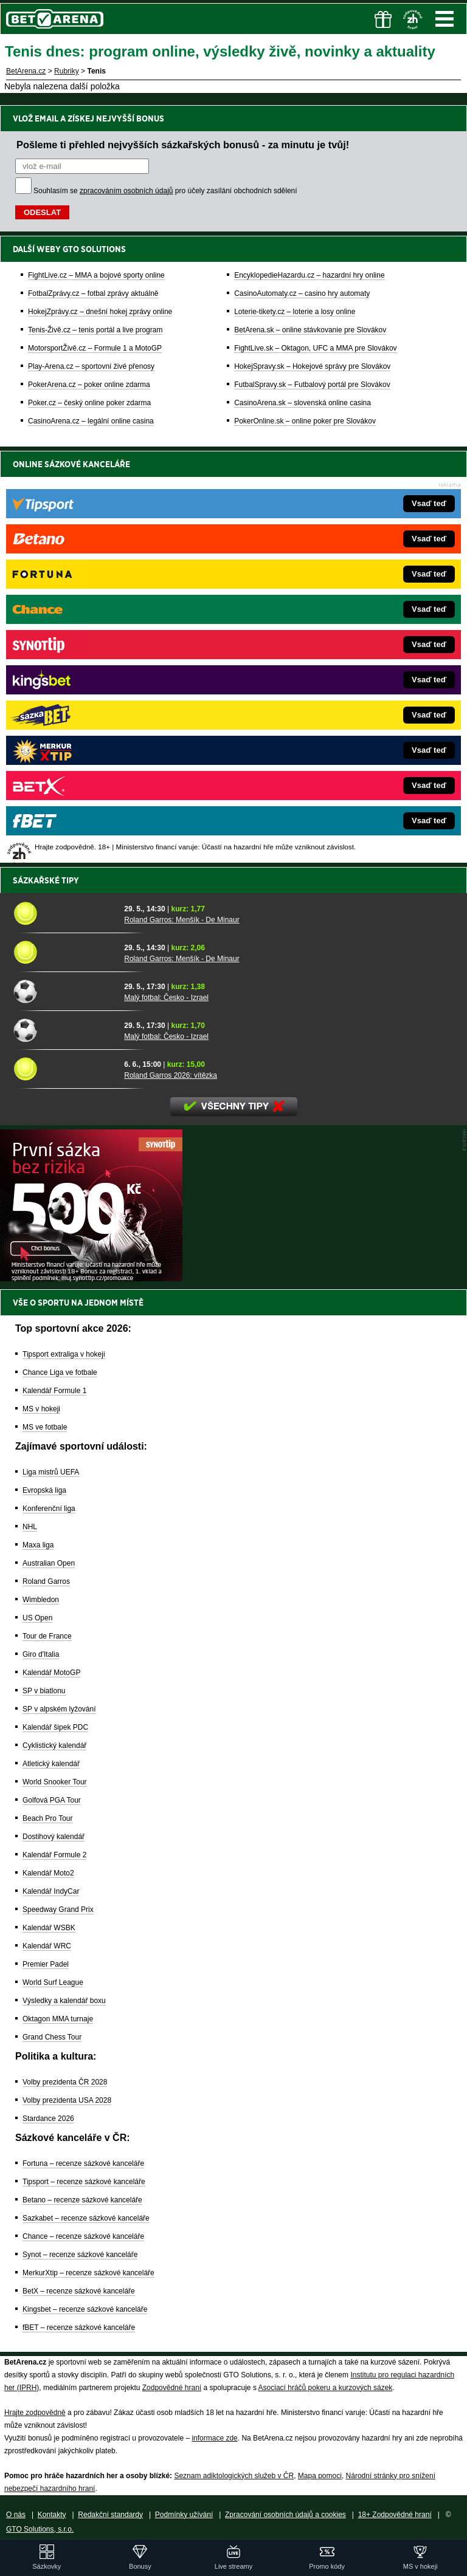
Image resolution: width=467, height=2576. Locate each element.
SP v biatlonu (44, 1691)
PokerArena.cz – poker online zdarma (89, 384)
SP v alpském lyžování (59, 1709)
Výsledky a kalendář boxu (64, 2000)
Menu (444, 19)
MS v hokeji (41, 1409)
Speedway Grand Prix (58, 1909)
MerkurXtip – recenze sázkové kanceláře (88, 2273)
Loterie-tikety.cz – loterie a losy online (294, 311)
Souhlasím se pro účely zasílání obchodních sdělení (165, 191)
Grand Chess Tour (51, 2037)
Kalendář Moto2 (48, 1873)
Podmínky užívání (184, 2514)
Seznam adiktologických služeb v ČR (234, 2476)
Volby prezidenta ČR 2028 (64, 2082)
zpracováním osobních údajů (126, 191)
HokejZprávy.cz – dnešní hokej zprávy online (100, 311)
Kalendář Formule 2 (54, 1855)
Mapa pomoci (320, 2476)
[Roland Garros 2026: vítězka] (64, 1068)
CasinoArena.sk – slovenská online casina (302, 403)
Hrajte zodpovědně (35, 2412)
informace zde (214, 2438)
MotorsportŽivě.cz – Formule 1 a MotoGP (95, 348)
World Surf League (52, 1982)
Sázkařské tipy (46, 880)
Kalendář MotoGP (51, 1672)
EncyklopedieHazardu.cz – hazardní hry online (309, 275)
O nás (16, 2514)
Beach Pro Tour (47, 1818)
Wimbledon (40, 1599)
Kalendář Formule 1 (54, 1390)
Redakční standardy (110, 2514)
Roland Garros (46, 1581)
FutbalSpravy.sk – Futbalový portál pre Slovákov (312, 384)
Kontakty (52, 2514)
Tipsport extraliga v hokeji (63, 1354)
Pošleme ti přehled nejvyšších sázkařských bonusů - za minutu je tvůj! (182, 144)
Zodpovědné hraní (171, 2387)
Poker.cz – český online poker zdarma (89, 403)
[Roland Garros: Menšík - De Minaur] (64, 913)
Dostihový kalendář (53, 1836)
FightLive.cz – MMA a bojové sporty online (96, 275)
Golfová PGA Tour (51, 1800)
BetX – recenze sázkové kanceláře (78, 2291)
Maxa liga (38, 1545)
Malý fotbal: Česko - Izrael (166, 997)
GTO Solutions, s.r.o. (40, 2529)
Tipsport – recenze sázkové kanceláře (83, 2181)
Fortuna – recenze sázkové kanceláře (83, 2163)
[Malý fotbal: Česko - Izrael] (64, 991)
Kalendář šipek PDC (55, 1727)
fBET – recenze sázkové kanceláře (78, 2327)
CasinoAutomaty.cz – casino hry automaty (302, 293)
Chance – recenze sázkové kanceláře (83, 2236)
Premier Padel (45, 1964)
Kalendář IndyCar (50, 1891)
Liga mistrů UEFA (50, 1472)
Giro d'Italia (40, 1654)
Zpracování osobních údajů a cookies (285, 2514)
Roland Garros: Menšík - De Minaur (181, 920)
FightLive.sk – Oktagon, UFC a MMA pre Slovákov (315, 348)
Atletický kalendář (51, 1763)
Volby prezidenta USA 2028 (66, 2100)
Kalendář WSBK (48, 1927)
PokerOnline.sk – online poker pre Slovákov (305, 421)
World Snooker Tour (54, 1782)
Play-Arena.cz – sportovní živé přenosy (91, 366)
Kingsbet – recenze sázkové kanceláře (84, 2309)
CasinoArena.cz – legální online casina (91, 421)
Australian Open (48, 1563)
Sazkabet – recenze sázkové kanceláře (86, 2218)
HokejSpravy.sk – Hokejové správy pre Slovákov (312, 366)
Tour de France (47, 1636)
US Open (37, 1618)
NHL (29, 1527)
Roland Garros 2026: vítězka (170, 1075)
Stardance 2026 (48, 2118)
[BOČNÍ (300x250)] (91, 1278)
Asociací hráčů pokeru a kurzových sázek (325, 2387)
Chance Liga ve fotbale (59, 1372)
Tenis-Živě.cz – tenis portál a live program (95, 330)
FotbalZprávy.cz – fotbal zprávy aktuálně (93, 293)
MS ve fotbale (44, 1427)
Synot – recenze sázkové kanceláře (79, 2254)
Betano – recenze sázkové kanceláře (82, 2200)
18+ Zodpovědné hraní (395, 2514)
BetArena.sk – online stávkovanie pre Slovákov (310, 330)
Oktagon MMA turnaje (57, 2019)
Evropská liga (44, 1490)
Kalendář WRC (46, 1946)
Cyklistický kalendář (54, 1745)
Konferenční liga (48, 1508)
